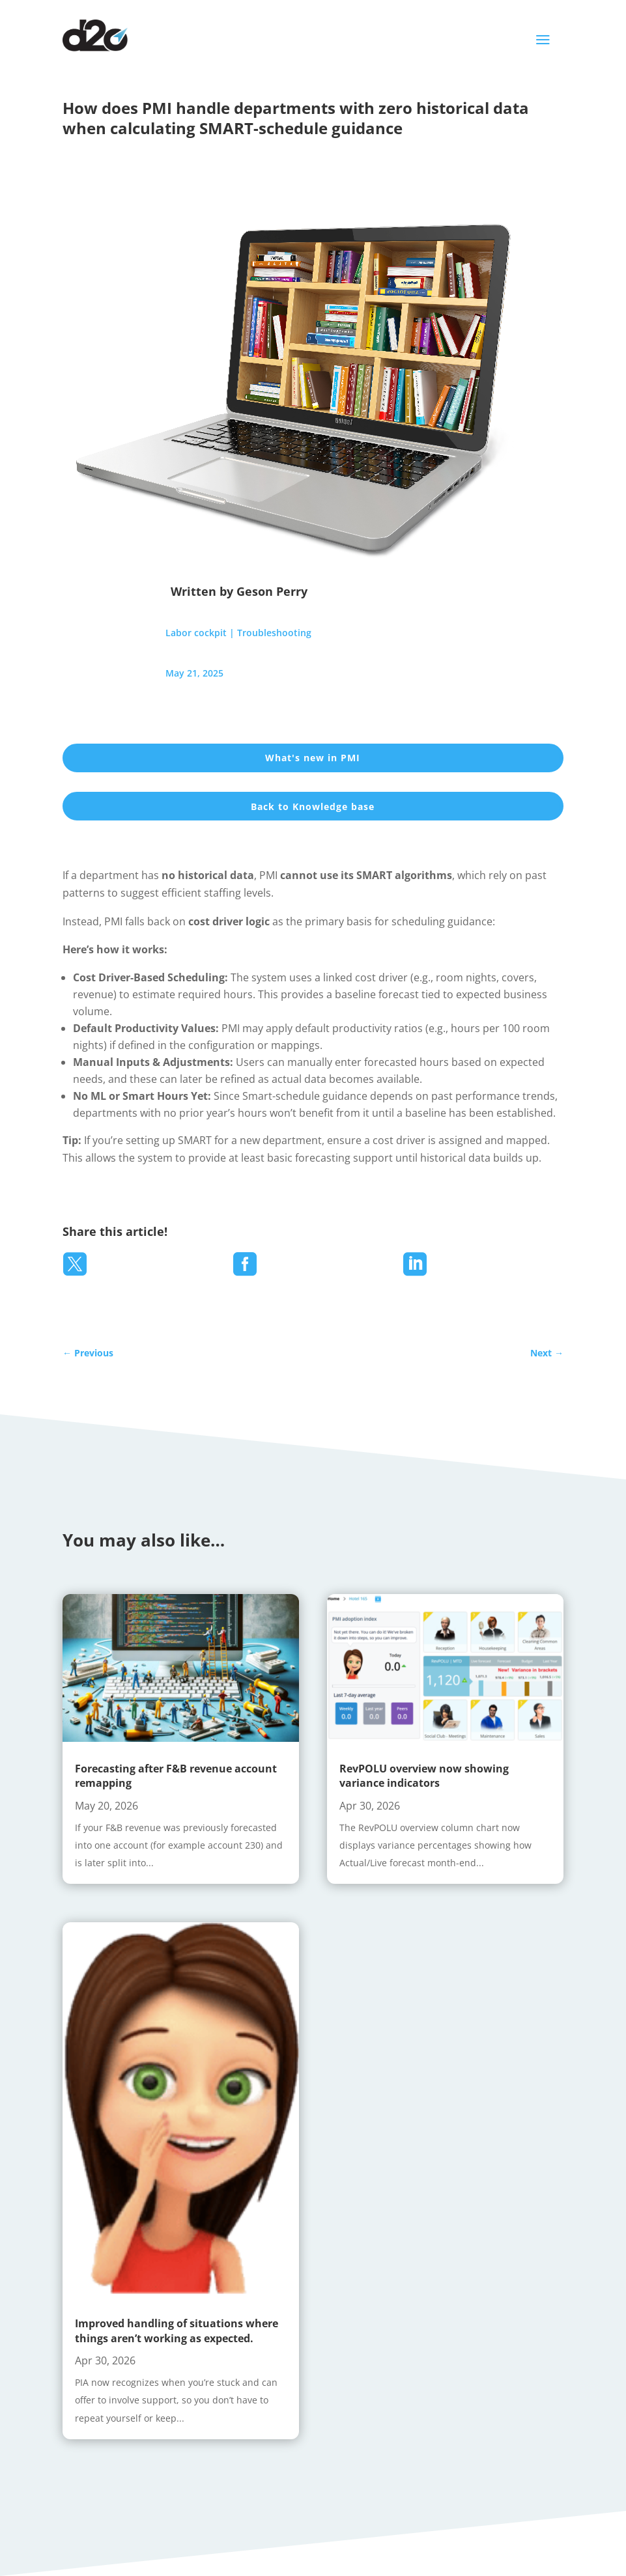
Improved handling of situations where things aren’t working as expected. (176, 2330)
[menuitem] (74, 1263)
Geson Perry (271, 591)
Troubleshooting (274, 632)
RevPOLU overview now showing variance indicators (424, 1775)
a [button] (543, 40)
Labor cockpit (196, 632)
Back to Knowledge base (313, 806)
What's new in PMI (312, 757)
